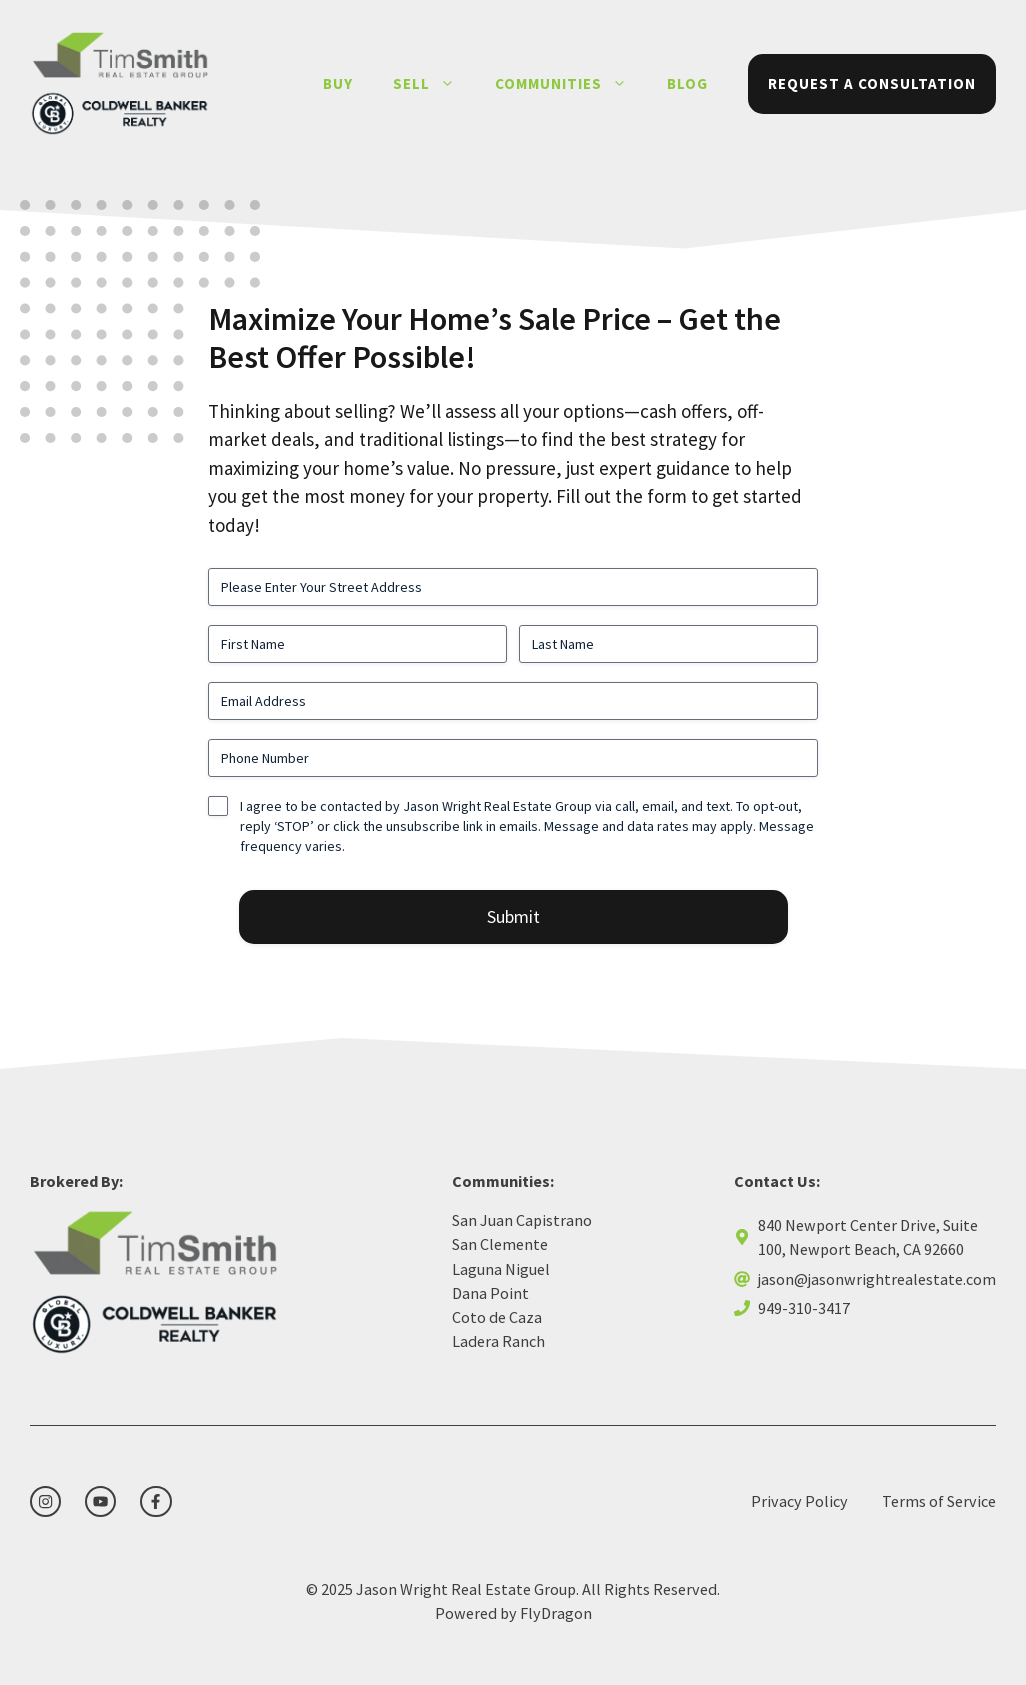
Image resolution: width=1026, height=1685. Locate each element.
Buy (338, 83)
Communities (571, 84)
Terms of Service (939, 1501)
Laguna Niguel (501, 1269)
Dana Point (490, 1293)
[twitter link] (100, 1501)
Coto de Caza (497, 1317)
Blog (687, 83)
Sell (434, 84)
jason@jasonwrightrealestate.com (877, 1279)
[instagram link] (45, 1501)
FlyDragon (556, 1613)
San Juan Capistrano (522, 1220)
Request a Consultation (872, 83)
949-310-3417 (804, 1308)
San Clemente (500, 1244)
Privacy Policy (799, 1501)
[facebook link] (155, 1501)
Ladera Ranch (498, 1341)
